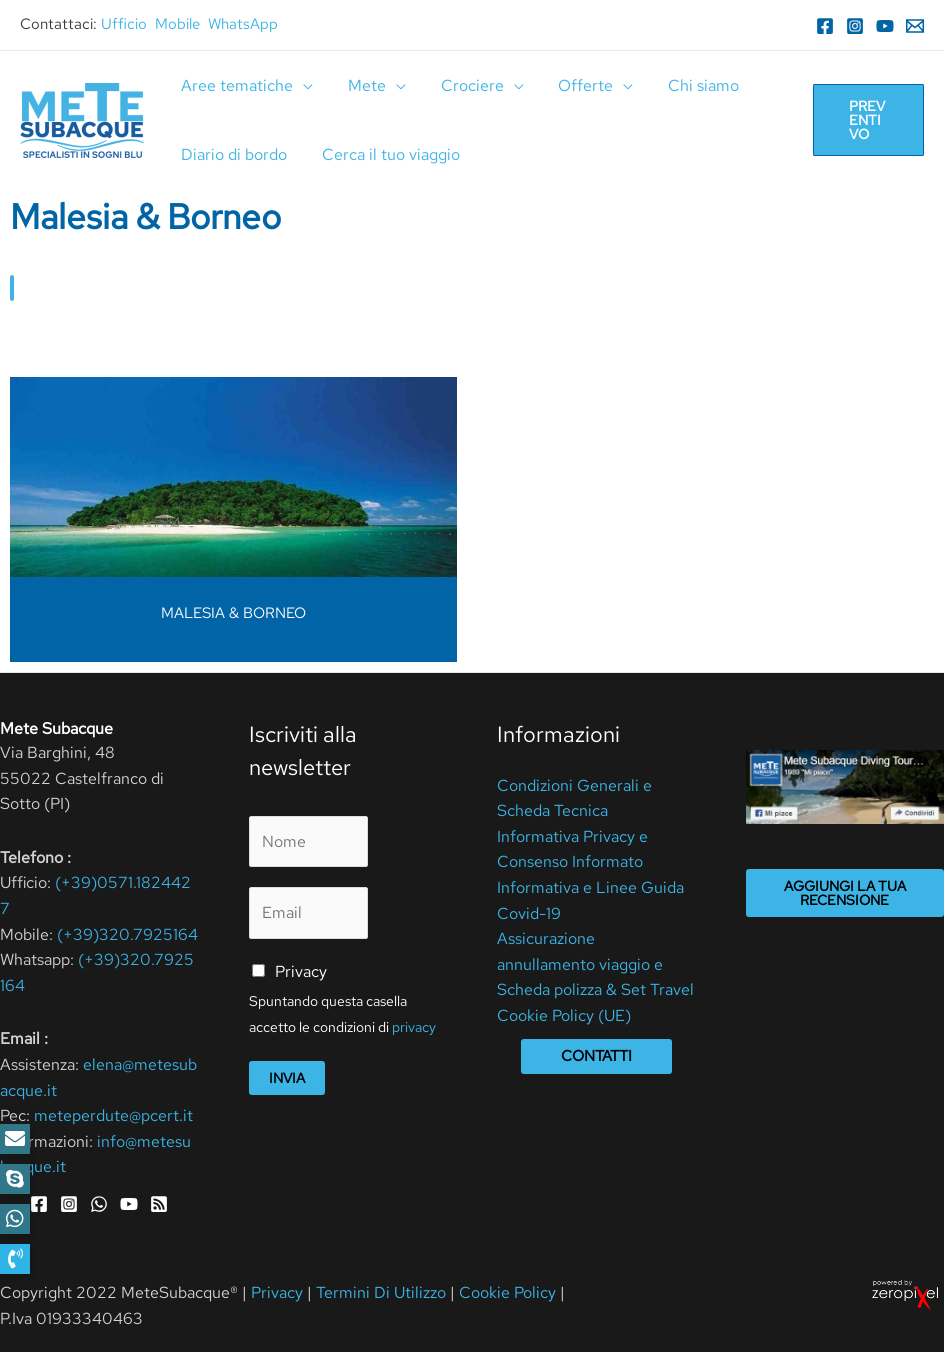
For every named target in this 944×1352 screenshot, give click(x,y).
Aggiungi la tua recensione (845, 893)
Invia (287, 1078)
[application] (302, 85)
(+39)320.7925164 (127, 934)
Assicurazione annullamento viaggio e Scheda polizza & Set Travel (595, 964)
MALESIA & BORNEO (233, 613)
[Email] (915, 26)
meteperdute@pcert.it (113, 1115)
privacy (414, 1027)
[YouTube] (885, 26)
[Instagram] (855, 26)
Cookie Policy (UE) (564, 1015)
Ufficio (124, 24)
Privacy (301, 971)
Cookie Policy (507, 1292)
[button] (15, 1259)
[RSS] (159, 1204)
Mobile (177, 24)
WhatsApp (243, 24)
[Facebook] (825, 26)
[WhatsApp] (99, 1204)
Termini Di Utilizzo (383, 1292)
